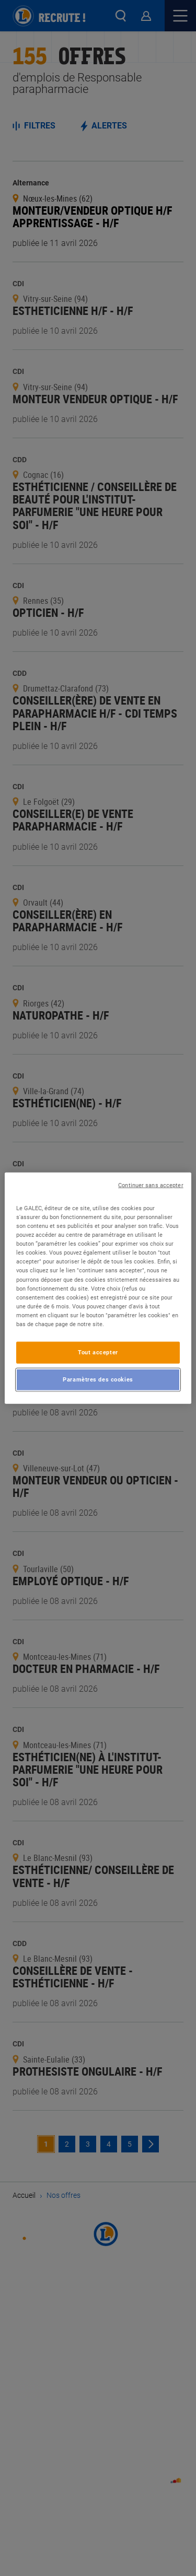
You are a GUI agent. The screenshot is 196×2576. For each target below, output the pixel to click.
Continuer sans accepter (150, 1185)
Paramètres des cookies (98, 1379)
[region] (98, 1288)
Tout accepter (98, 1352)
